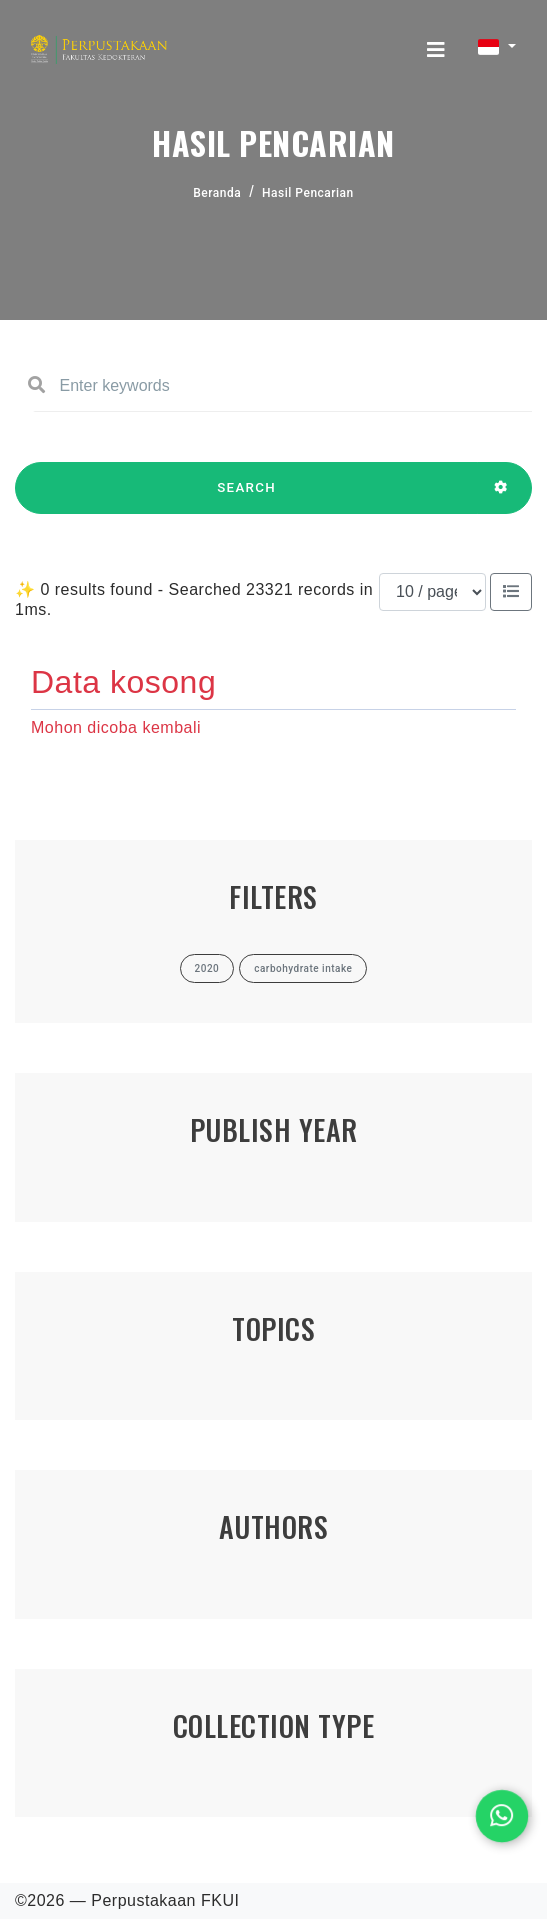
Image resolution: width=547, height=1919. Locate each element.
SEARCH (246, 497)
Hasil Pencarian (308, 193)
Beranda (217, 193)
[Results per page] (432, 592)
